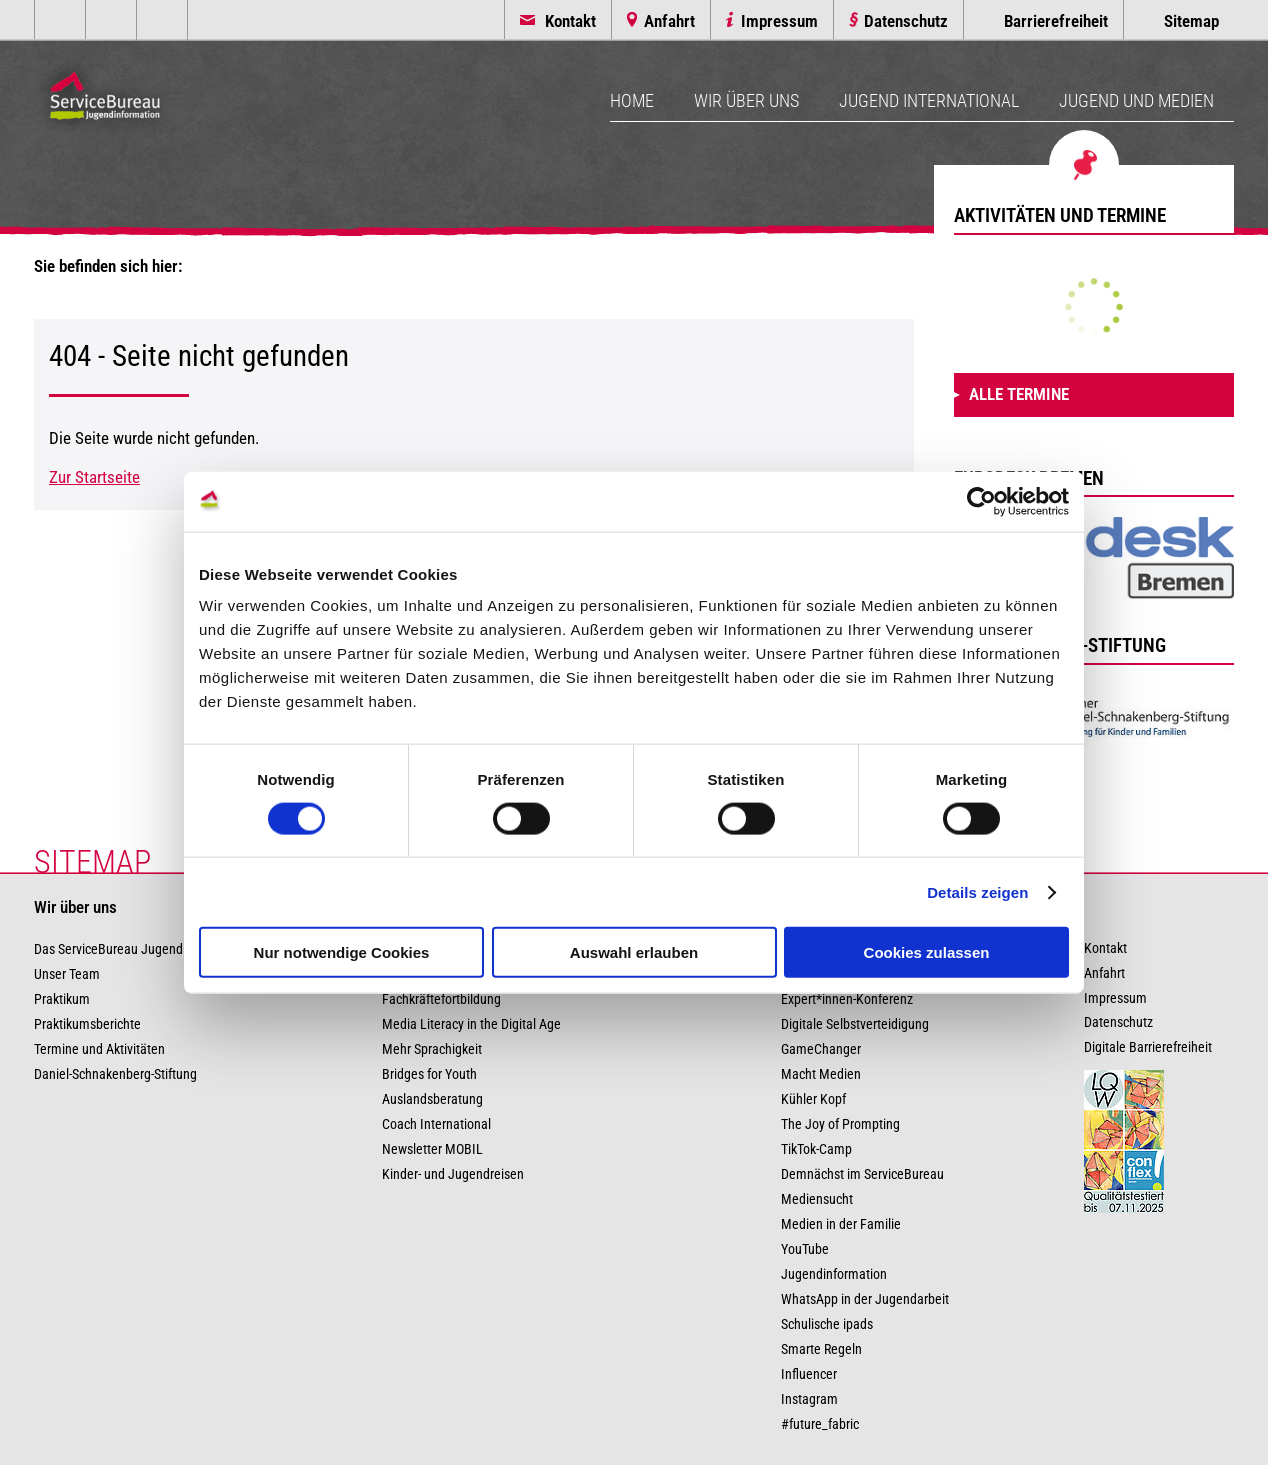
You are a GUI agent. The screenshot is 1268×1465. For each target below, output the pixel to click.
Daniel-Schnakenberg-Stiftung (115, 1074)
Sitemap (1191, 21)
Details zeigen (977, 891)
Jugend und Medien (1136, 100)
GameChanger (821, 1049)
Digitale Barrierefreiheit (1148, 1047)
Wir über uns (746, 100)
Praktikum (62, 999)
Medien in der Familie (841, 1224)
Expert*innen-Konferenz (847, 999)
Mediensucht (817, 1199)
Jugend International (929, 100)
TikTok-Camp (816, 1149)
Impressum (779, 21)
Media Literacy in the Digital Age (471, 1024)
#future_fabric (820, 1424)
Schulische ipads (827, 1324)
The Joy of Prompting (840, 1124)
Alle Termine (1019, 394)
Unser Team (67, 974)
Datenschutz (906, 21)
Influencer (809, 1374)
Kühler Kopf (813, 1099)
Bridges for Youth (429, 1074)
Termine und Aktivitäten (99, 1049)
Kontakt (570, 21)
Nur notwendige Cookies (342, 952)
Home (632, 100)
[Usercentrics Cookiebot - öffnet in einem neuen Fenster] (981, 501)
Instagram (809, 1399)
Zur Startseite (94, 477)
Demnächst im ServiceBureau (862, 1174)
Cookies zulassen (927, 952)
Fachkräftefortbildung (441, 999)
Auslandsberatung (432, 1099)
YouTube (805, 1249)
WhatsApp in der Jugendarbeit (865, 1299)
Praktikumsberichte (87, 1024)
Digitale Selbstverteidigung (855, 1024)
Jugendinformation (834, 1274)
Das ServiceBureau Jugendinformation (140, 949)
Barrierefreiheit (1056, 21)
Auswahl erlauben (634, 952)
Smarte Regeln (821, 1349)
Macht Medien (821, 1074)
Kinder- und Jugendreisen (453, 1174)
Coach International (436, 1124)
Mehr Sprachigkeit (432, 1049)
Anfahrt (669, 21)
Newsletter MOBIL (432, 1149)
